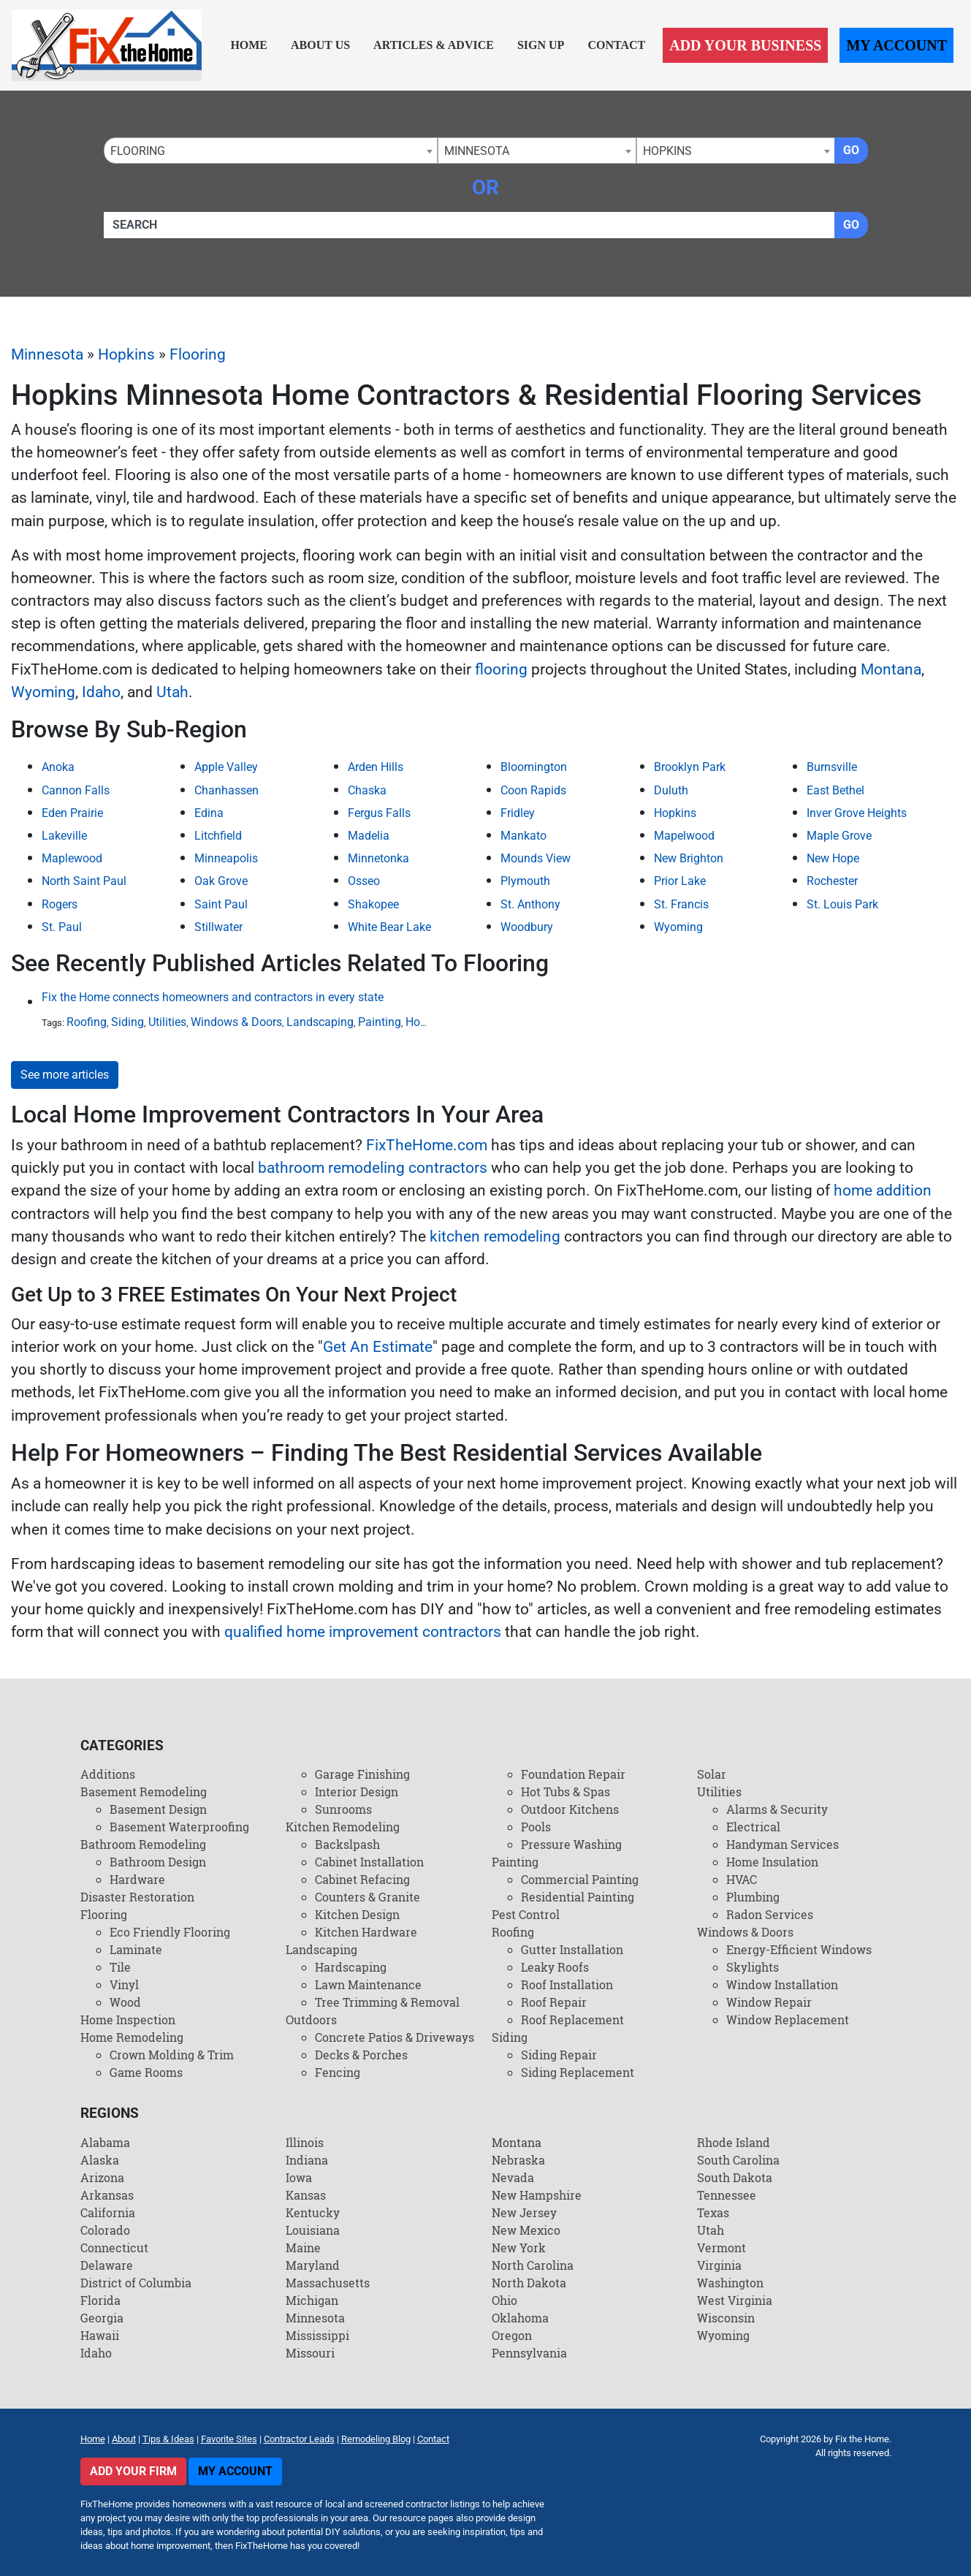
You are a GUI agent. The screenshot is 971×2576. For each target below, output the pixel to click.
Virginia (719, 2265)
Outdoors (311, 2019)
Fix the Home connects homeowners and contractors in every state (213, 997)
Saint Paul (221, 904)
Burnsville (832, 767)
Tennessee (726, 2195)
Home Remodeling (131, 2037)
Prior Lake (680, 881)
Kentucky (313, 2212)
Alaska (99, 2159)
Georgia (101, 2317)
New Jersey (524, 2212)
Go (851, 150)
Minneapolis (226, 858)
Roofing (86, 1022)
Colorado (105, 2230)
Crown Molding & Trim (172, 2054)
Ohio (504, 2300)
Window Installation (782, 1984)
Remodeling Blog (376, 2438)
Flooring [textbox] (137, 151)
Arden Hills (375, 767)
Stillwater (218, 927)
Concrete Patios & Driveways (394, 2037)
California (107, 2212)
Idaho (101, 692)
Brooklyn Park (690, 767)
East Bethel (835, 790)
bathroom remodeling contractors (372, 1168)
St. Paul (62, 927)
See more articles (64, 1075)
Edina (209, 813)
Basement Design (158, 1809)
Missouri (310, 2352)
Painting (379, 1022)
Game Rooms (146, 2072)
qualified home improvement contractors (362, 1632)
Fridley (517, 813)
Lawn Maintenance (368, 1984)
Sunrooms (343, 1809)
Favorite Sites (229, 2438)
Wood (125, 2002)
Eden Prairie (72, 813)
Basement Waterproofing (179, 1826)
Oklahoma (520, 2317)
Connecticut (114, 2247)
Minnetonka (378, 858)
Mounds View (535, 858)
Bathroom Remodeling (143, 1844)
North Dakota (529, 2282)
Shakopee (373, 904)
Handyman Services (782, 1844)
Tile (120, 1967)
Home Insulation (772, 1861)
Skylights (752, 1967)
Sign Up (540, 45)
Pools (536, 1826)
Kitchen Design (357, 1914)
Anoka (58, 767)
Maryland (313, 2265)
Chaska (367, 790)
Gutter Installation (572, 1949)
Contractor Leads (299, 2438)
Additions (107, 1774)
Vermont (721, 2247)
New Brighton (688, 858)
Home (248, 45)
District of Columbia (135, 2282)
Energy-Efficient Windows (799, 1949)
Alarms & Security (777, 1809)
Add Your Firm (133, 2471)
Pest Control (526, 1914)
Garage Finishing (362, 1774)
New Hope (833, 858)
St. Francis (681, 904)
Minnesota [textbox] (476, 151)
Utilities (167, 1022)
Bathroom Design (158, 1861)
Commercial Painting (580, 1879)
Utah (172, 692)
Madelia (368, 836)
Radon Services (769, 1914)
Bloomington (533, 767)
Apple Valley (226, 767)
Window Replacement (787, 2019)
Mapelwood (684, 836)
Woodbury (526, 927)
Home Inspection (127, 2019)
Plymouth (525, 881)
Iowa (299, 2177)
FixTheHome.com (426, 1145)
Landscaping (320, 1022)
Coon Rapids (533, 790)
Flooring (198, 354)
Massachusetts (328, 2282)
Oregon (512, 2335)
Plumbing (753, 1896)
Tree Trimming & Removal (387, 2002)
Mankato (523, 836)
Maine (303, 2247)
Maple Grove (839, 836)
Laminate (136, 1949)
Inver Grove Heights (857, 813)
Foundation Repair (573, 1774)
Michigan (312, 2300)
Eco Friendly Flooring (170, 1931)
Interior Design (356, 1791)
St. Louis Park (842, 904)
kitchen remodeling (495, 1236)
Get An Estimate (378, 1347)
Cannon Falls (76, 790)
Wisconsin (726, 2317)
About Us (320, 45)
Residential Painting (577, 1896)
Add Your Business (745, 45)
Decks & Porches (361, 2054)
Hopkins (126, 354)
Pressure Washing (571, 1844)
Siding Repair (559, 2054)
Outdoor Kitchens (570, 1809)
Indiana (307, 2159)
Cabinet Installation (369, 1861)
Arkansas (107, 2195)
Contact (616, 45)
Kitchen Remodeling (343, 1826)
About (124, 2438)
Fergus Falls (379, 813)
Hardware (137, 1879)
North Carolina (533, 2265)
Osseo (364, 881)
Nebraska (518, 2159)
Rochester (832, 881)
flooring (501, 669)
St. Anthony (530, 904)
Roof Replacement (572, 2019)
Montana (891, 669)
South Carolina (738, 2159)
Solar (711, 1774)
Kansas (306, 2195)
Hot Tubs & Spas (565, 1791)
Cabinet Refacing (362, 1879)
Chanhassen (226, 790)
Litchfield (218, 836)
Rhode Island (733, 2142)
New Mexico (526, 2230)
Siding (127, 1022)
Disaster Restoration (137, 1896)
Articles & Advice (433, 45)
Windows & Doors (236, 1022)
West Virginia (734, 2300)
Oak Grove (221, 881)
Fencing (337, 2072)
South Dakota (734, 2177)
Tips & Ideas (168, 2438)
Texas (713, 2212)
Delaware (106, 2265)
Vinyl (124, 1984)
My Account (896, 45)
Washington (730, 2282)
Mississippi (317, 2335)
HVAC (741, 1879)
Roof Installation (567, 1984)
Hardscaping (351, 1967)
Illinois (305, 2142)
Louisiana (313, 2230)
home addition (883, 1190)
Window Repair (769, 2002)
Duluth (671, 790)
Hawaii (99, 2335)
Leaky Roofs (555, 1967)
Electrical (753, 1826)
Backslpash (347, 1844)
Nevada (513, 2177)
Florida (100, 2300)
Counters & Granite (367, 1896)
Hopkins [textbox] (667, 151)
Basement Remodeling (143, 1791)
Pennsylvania (529, 2352)
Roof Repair (554, 2002)
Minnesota (47, 354)
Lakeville (64, 836)
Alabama (105, 2142)
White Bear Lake (389, 927)
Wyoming (43, 692)
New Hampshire (537, 2195)
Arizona (102, 2177)
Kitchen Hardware (366, 1931)
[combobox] (271, 150)
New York (519, 2247)
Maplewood (72, 858)
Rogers (59, 904)
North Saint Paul (84, 881)
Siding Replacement (577, 2072)
